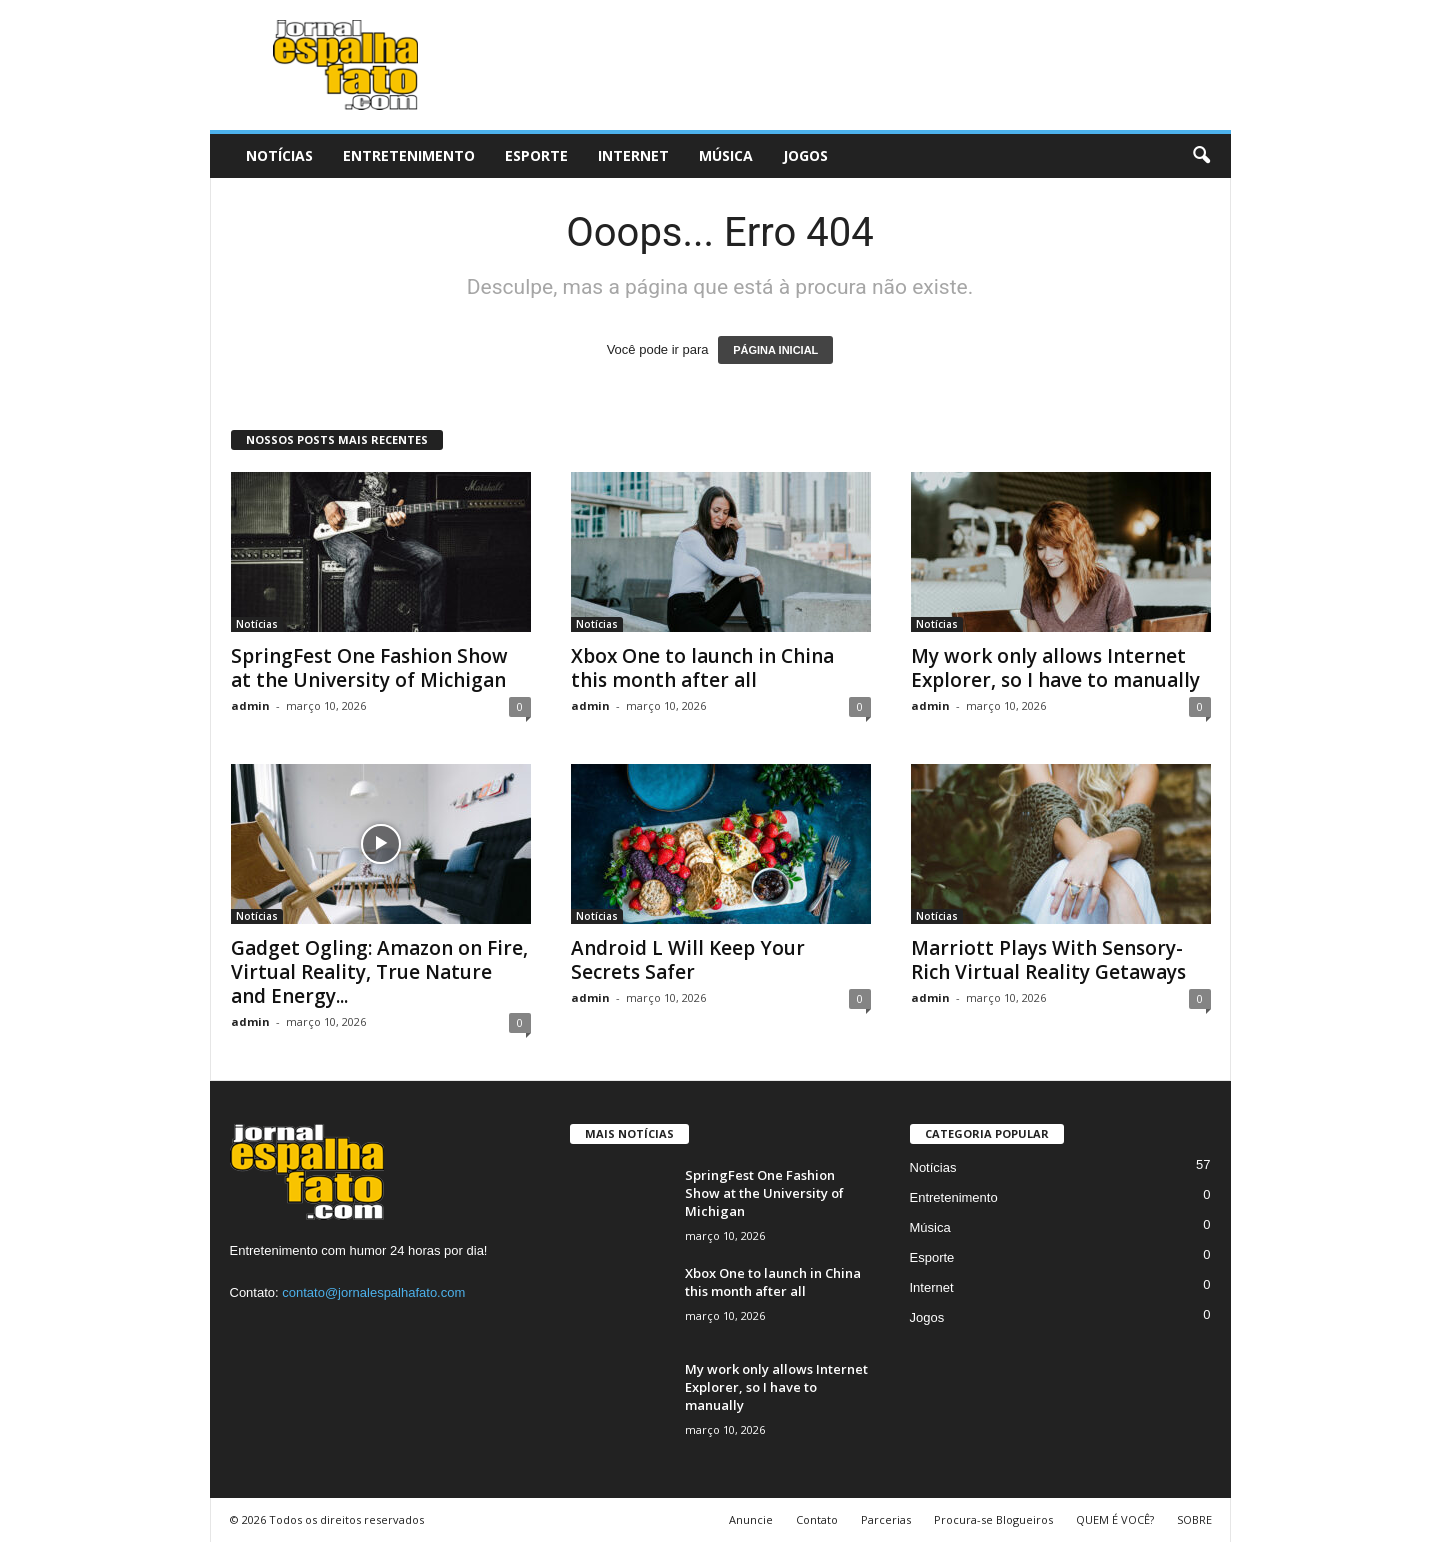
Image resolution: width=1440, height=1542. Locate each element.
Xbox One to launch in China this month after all (702, 668)
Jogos (805, 155)
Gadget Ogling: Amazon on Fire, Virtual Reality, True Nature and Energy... (379, 972)
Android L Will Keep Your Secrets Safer (688, 960)
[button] (1201, 156)
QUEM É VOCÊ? (1115, 1519)
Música (726, 155)
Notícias (279, 155)
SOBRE (1194, 1519)
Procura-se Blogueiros (993, 1519)
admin (250, 705)
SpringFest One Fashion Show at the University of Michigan (369, 668)
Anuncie (751, 1519)
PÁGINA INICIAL (775, 350)
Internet (633, 155)
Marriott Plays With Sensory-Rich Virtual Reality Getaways (1048, 960)
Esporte (536, 155)
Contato (817, 1519)
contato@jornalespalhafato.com (373, 1292)
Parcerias (886, 1519)
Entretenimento (409, 155)
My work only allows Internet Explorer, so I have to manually (1055, 668)
